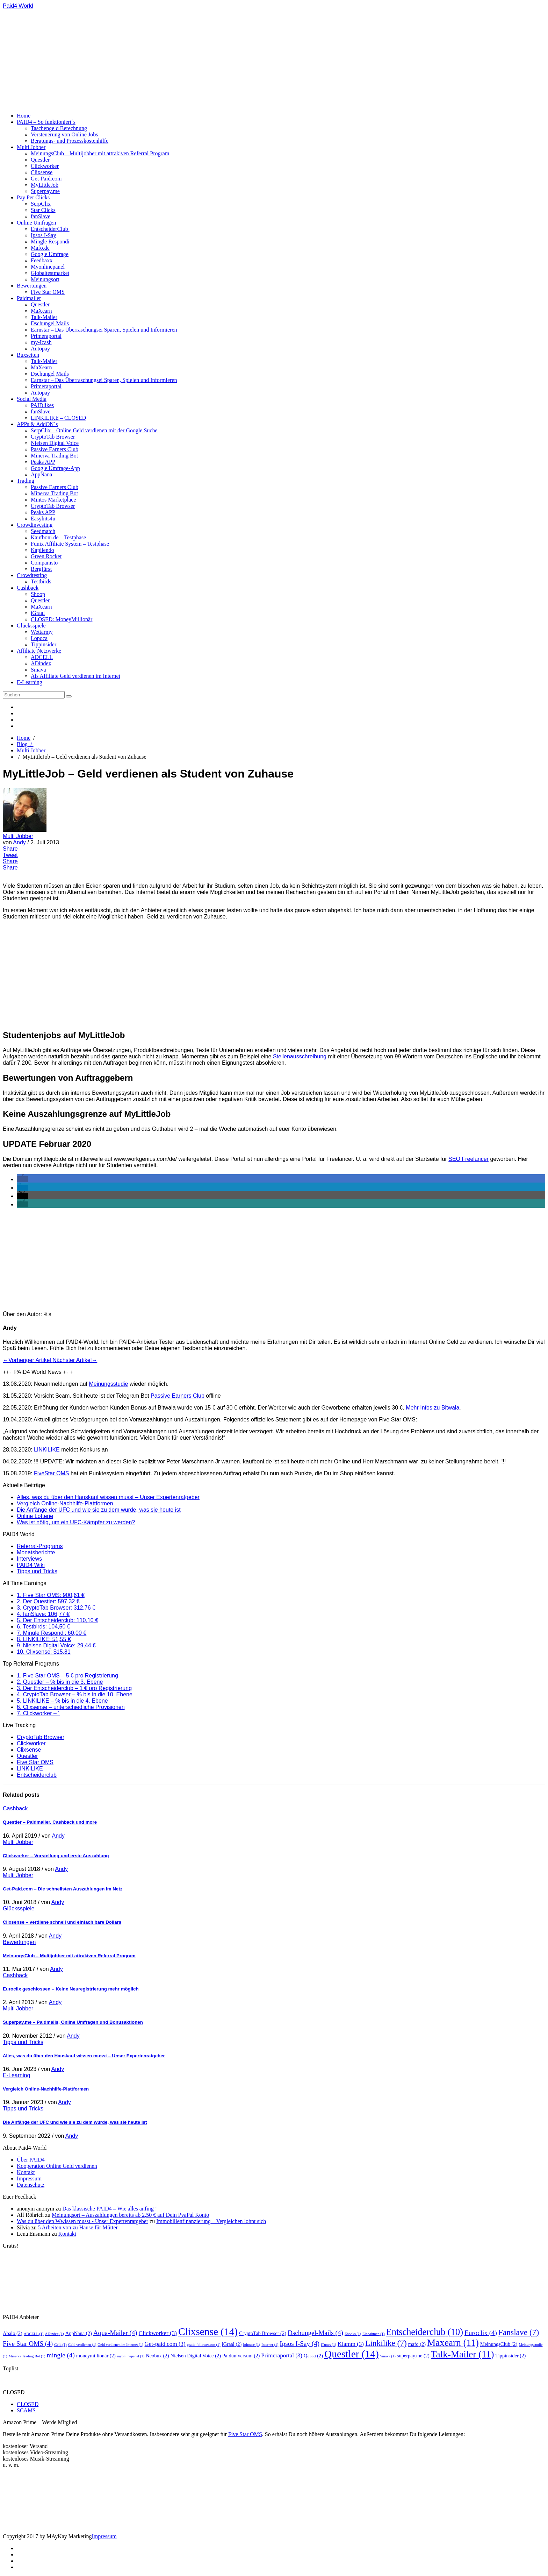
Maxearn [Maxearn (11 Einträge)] (453, 2342)
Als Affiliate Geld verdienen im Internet (75, 676)
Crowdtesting (32, 575)
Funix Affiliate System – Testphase (70, 544)
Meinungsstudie (108, 1384)
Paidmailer (29, 298)
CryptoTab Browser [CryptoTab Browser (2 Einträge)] (262, 2333)
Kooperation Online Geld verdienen (57, 2166)
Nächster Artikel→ (74, 1360)
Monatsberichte (36, 1552)
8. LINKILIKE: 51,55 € (44, 1639)
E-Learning (29, 682)
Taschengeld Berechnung (59, 128)
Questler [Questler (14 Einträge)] (351, 2353)
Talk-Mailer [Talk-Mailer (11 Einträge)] (462, 2354)
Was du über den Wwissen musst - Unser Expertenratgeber (82, 2221)
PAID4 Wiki (31, 1565)
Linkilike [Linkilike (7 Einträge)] (386, 2343)
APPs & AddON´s (37, 424)
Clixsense (41, 172)
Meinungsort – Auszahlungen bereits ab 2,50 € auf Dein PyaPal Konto (130, 2215)
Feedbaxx (41, 260)
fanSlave (40, 216)
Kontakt (26, 2172)
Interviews (29, 1559)
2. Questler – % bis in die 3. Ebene (60, 1682)
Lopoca (39, 638)
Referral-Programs (40, 1546)
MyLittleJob (44, 185)
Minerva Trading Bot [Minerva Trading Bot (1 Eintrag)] (26, 2356)
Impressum (29, 2178)
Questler (40, 160)
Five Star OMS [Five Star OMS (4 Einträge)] (28, 2343)
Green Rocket (46, 556)
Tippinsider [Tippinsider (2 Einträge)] (511, 2355)
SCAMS (26, 2410)
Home (23, 116)
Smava (38, 670)
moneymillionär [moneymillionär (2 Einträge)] (96, 2355)
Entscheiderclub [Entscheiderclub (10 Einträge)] (424, 2332)
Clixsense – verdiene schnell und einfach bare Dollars (62, 1922)
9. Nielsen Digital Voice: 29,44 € (56, 1645)
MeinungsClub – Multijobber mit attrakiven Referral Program (100, 153)
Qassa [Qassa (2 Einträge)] (313, 2355)
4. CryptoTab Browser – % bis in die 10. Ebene (74, 1694)
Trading (25, 481)
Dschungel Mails (50, 323)
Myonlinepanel (48, 267)
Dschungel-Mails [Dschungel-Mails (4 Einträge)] (315, 2332)
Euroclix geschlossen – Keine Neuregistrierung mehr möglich (71, 1989)
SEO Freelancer (468, 1159)
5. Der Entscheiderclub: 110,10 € (57, 1620)
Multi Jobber (31, 147)
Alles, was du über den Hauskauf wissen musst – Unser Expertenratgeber (108, 1497)
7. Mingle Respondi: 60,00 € (51, 1633)
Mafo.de (40, 248)
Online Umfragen (36, 223)
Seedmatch (43, 531)
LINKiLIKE (47, 1450)
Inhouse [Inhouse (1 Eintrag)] (251, 2345)
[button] (22, 1179)
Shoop (38, 594)
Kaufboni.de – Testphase (58, 537)
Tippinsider (43, 644)
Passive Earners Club (54, 449)
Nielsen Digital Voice (55, 443)
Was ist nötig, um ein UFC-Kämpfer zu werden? (76, 1522)
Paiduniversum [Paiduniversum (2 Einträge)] (241, 2355)
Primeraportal (46, 336)
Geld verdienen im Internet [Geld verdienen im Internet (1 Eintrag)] (120, 2345)
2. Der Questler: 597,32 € (48, 1601)
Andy (20, 842)
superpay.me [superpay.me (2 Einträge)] (413, 2355)
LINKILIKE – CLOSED (58, 418)
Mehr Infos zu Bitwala (432, 1408)
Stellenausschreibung (299, 1056)
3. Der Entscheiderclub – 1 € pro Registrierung (74, 1688)
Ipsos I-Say (43, 235)
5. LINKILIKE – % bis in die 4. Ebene (62, 1701)
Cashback (27, 588)
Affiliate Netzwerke (39, 651)
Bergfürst (41, 569)
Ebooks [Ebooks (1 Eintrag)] (353, 2334)
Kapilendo (42, 550)
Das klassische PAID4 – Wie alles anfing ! (109, 2209)
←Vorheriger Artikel (27, 1360)
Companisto (44, 563)
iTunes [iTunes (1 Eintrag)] (328, 2345)
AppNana (41, 474)
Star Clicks (43, 210)
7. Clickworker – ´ (38, 1713)
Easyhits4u (43, 518)
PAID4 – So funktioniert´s (46, 122)
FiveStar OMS (51, 1473)
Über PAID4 (31, 2160)
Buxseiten (28, 355)
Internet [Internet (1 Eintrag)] (269, 2345)
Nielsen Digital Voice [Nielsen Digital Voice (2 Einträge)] (196, 2355)
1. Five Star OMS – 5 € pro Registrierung (67, 1676)
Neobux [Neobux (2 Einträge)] (157, 2355)
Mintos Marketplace (53, 500)
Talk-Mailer (44, 317)
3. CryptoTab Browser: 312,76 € (56, 1608)
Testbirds (41, 581)
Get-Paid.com (46, 179)
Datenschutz (30, 2185)
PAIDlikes (42, 405)
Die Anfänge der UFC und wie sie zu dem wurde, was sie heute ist (99, 1510)
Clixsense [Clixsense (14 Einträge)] (208, 2331)
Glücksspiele (31, 626)
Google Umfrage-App (55, 468)
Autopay (40, 349)
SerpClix (41, 204)
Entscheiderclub (37, 1775)
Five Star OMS (48, 292)
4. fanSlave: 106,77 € (43, 1614)
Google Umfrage (49, 254)
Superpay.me (45, 191)
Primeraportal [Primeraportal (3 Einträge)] (281, 2355)
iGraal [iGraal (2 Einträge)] (232, 2344)
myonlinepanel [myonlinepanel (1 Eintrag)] (130, 2356)
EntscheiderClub (50, 229)
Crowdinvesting (34, 525)
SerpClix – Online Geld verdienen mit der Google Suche (94, 430)
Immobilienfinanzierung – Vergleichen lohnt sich (211, 2221)
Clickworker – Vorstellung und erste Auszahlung (56, 1855)
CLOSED (27, 2404)
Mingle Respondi (50, 241)
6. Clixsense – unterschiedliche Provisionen (71, 1707)
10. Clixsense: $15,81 (44, 1652)
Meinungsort (45, 279)
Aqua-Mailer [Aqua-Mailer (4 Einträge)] (115, 2332)
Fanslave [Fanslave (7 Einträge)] (518, 2332)
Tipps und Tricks (37, 1571)
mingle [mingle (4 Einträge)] (61, 2355)
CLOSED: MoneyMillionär (61, 619)
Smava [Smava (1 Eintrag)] (388, 2356)
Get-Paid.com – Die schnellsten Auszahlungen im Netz (62, 1889)
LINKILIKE (30, 1769)
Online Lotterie (35, 1516)
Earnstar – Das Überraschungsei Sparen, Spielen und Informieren (104, 330)
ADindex (41, 663)
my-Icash (41, 342)
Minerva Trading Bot (54, 456)
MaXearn (41, 311)
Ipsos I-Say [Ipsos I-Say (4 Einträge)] (299, 2343)
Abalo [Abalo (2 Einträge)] (12, 2333)
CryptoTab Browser (53, 437)
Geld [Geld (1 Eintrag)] (60, 2345)
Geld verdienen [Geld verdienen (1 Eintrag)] (82, 2345)
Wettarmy (42, 632)
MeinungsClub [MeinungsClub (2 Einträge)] (499, 2344)
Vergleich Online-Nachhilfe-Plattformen (65, 1503)
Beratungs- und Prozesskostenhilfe (69, 141)
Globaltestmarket (50, 273)
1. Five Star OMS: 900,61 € (51, 1595)
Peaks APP (43, 462)
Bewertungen (31, 286)
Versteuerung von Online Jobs (64, 134)
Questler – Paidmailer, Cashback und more (50, 1822)
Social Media (31, 399)
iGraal (38, 613)
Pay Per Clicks (33, 197)
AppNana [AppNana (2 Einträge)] (78, 2333)
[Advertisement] (142, 58)
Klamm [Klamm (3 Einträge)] (351, 2344)
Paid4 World (18, 6)
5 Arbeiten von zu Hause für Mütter (77, 2227)
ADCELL (42, 657)
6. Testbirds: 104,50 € (43, 1627)
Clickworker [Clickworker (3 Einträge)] (158, 2333)
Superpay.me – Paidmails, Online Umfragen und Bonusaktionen (73, 2022)
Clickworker (45, 166)
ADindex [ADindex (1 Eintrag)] (54, 2334)
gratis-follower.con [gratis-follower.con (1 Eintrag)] (204, 2345)
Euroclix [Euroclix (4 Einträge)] (480, 2332)
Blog (25, 744)
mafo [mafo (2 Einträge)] (417, 2344)
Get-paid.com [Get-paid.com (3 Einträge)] (165, 2344)
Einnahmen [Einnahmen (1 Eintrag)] (373, 2334)
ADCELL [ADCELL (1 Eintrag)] (34, 2334)
